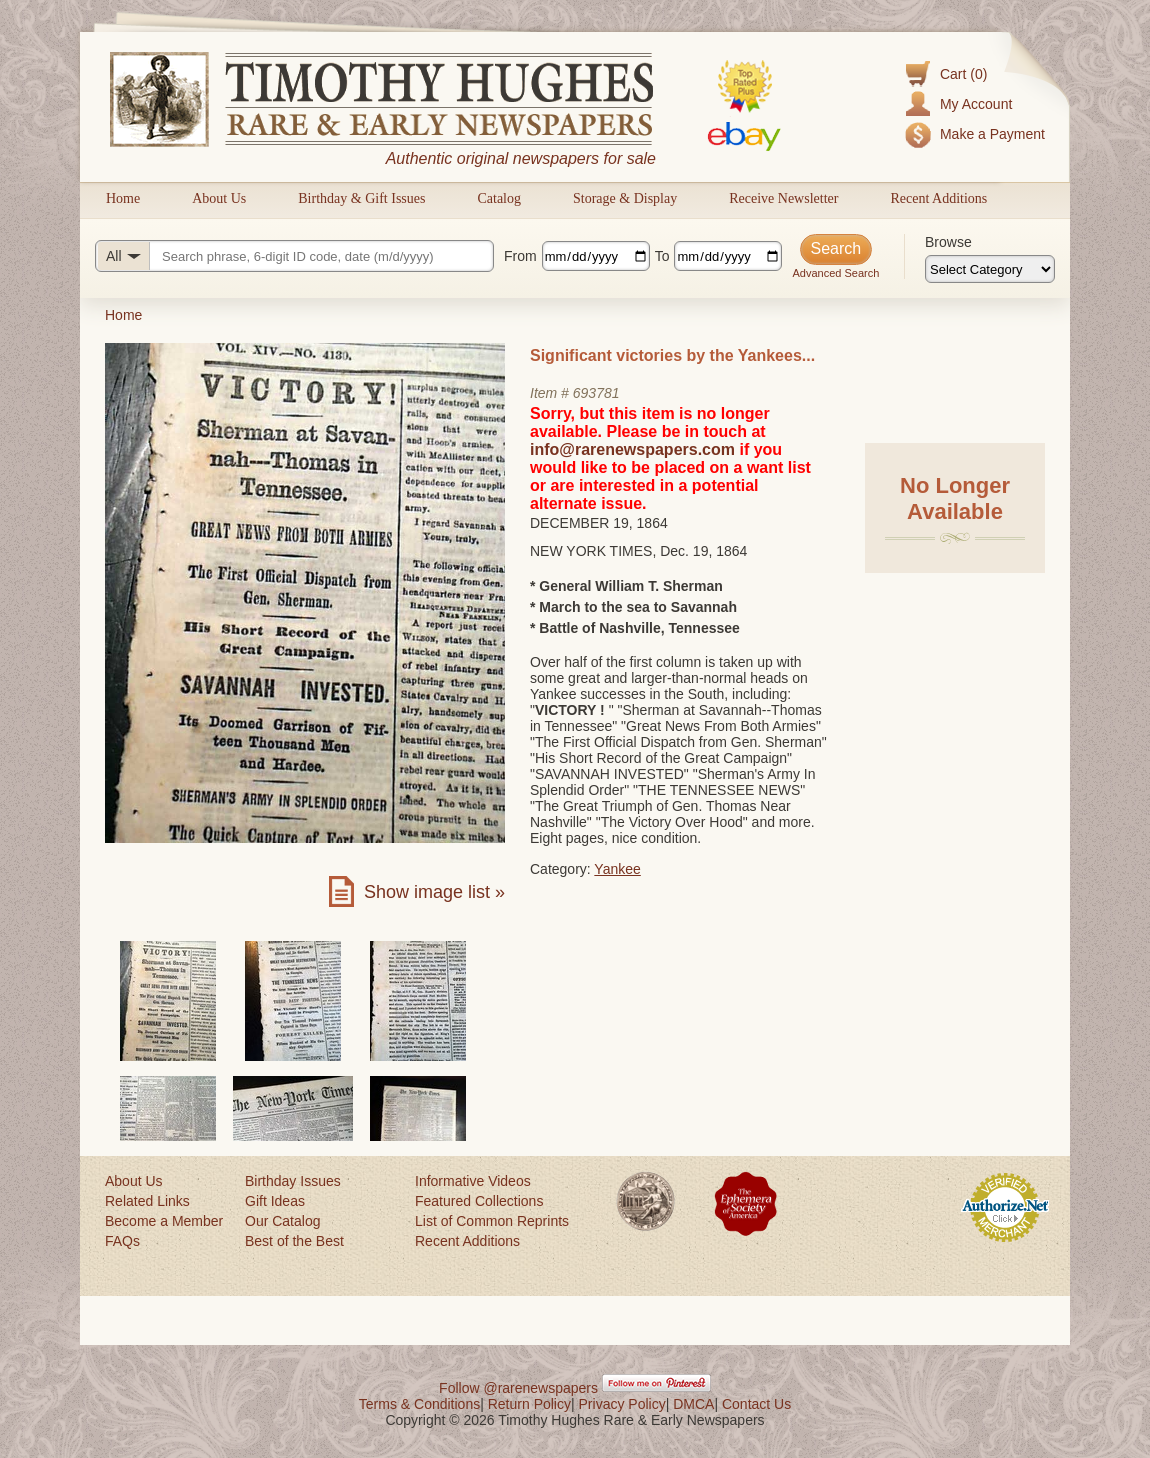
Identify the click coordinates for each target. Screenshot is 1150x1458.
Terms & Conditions (419, 1404)
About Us (219, 198)
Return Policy (529, 1404)
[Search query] (294, 256)
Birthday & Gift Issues (361, 198)
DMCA (693, 1404)
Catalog (499, 198)
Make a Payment (992, 134)
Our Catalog (282, 1221)
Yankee (617, 869)
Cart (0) (963, 74)
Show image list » (434, 892)
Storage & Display (625, 198)
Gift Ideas (275, 1201)
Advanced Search (835, 273)
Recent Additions (938, 198)
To (662, 256)
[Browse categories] (990, 269)
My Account (976, 104)
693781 (596, 393)
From (520, 256)
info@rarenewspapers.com (632, 449)
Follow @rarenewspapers (518, 1388)
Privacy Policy (622, 1404)
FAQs (122, 1241)
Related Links (147, 1201)
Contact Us (756, 1404)
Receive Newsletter (783, 198)
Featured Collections (479, 1201)
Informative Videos (473, 1181)
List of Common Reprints (492, 1221)
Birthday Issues (293, 1181)
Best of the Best (294, 1241)
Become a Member (164, 1221)
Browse (948, 242)
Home (123, 198)
